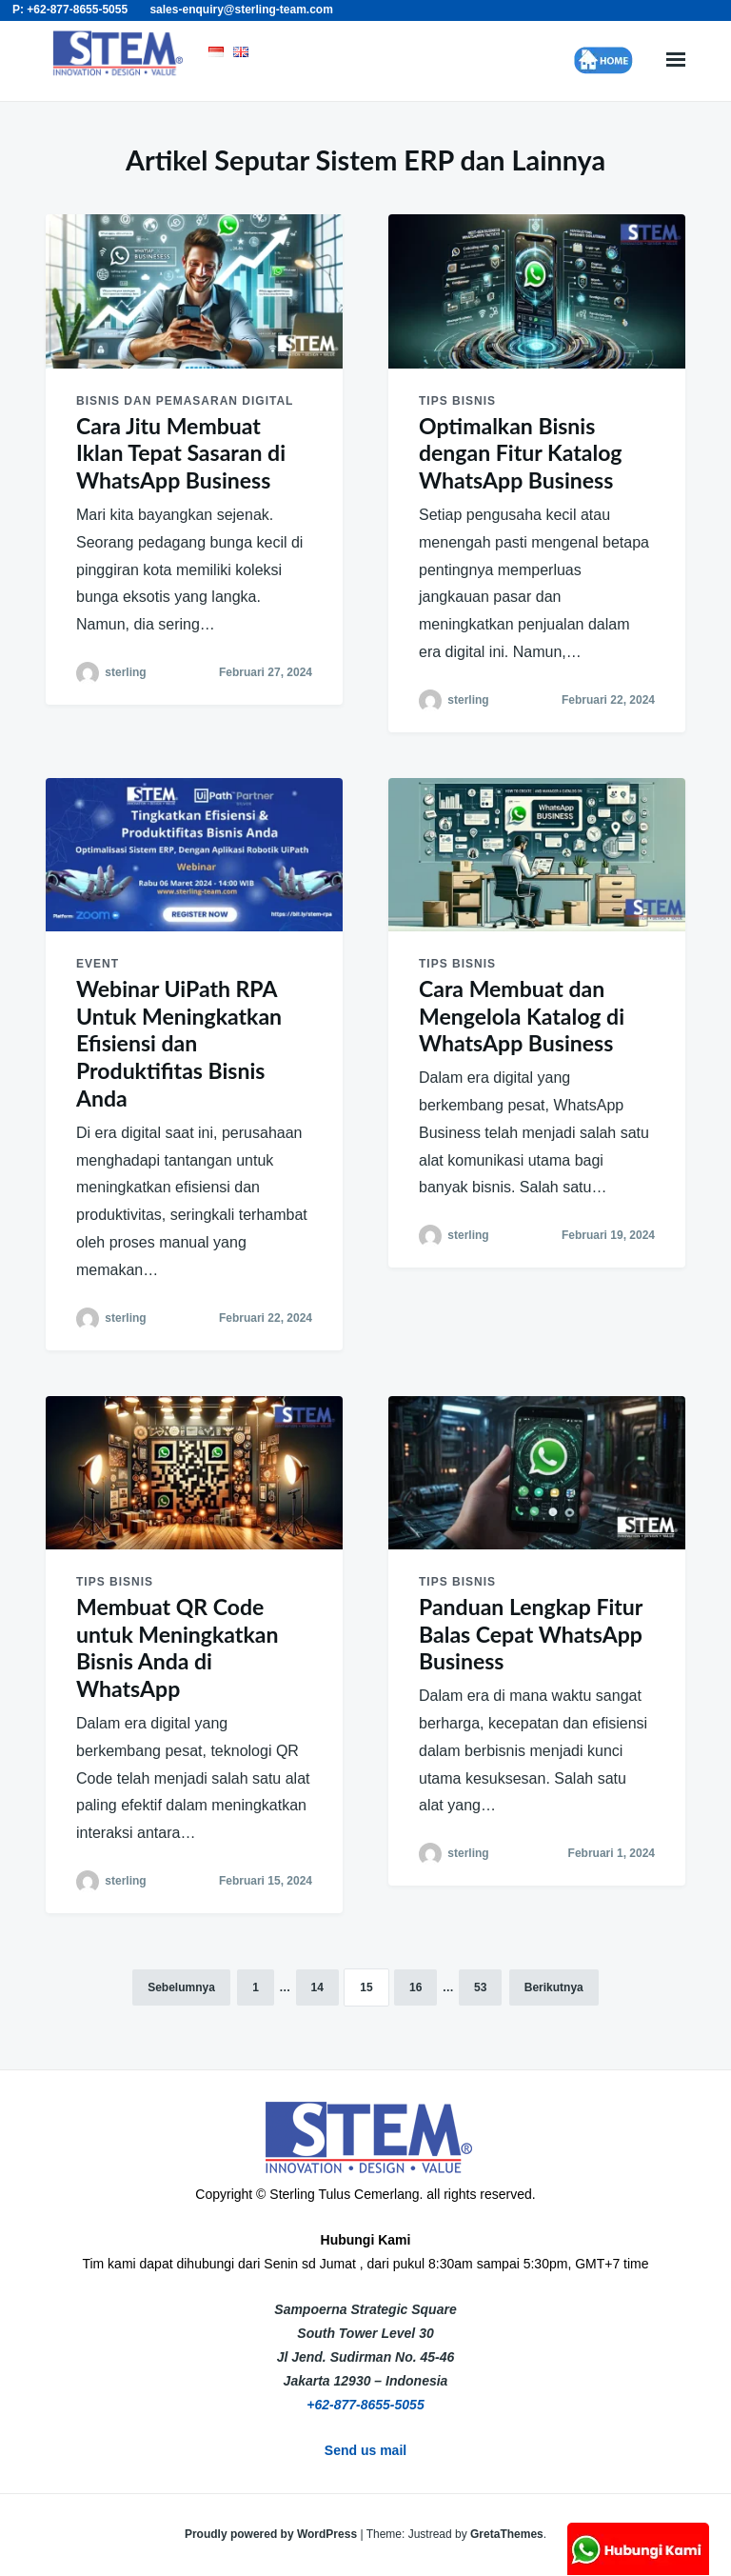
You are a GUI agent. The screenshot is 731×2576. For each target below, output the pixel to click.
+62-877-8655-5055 (365, 2404)
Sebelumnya (181, 1987)
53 (480, 1987)
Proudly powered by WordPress (273, 2534)
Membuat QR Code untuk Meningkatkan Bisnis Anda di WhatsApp (177, 1647)
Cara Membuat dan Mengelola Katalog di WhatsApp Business (521, 1016)
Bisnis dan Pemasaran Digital (184, 401)
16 (415, 1987)
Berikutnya (553, 1987)
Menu (675, 60)
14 (317, 1987)
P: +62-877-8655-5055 (70, 9)
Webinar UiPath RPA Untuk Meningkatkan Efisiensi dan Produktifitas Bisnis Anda (179, 1043)
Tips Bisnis (457, 401)
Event (97, 963)
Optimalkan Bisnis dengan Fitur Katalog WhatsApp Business (520, 453)
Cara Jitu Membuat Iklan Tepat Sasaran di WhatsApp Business (181, 453)
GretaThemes (506, 2534)
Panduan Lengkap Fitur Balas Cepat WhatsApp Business (530, 1634)
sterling (125, 672)
